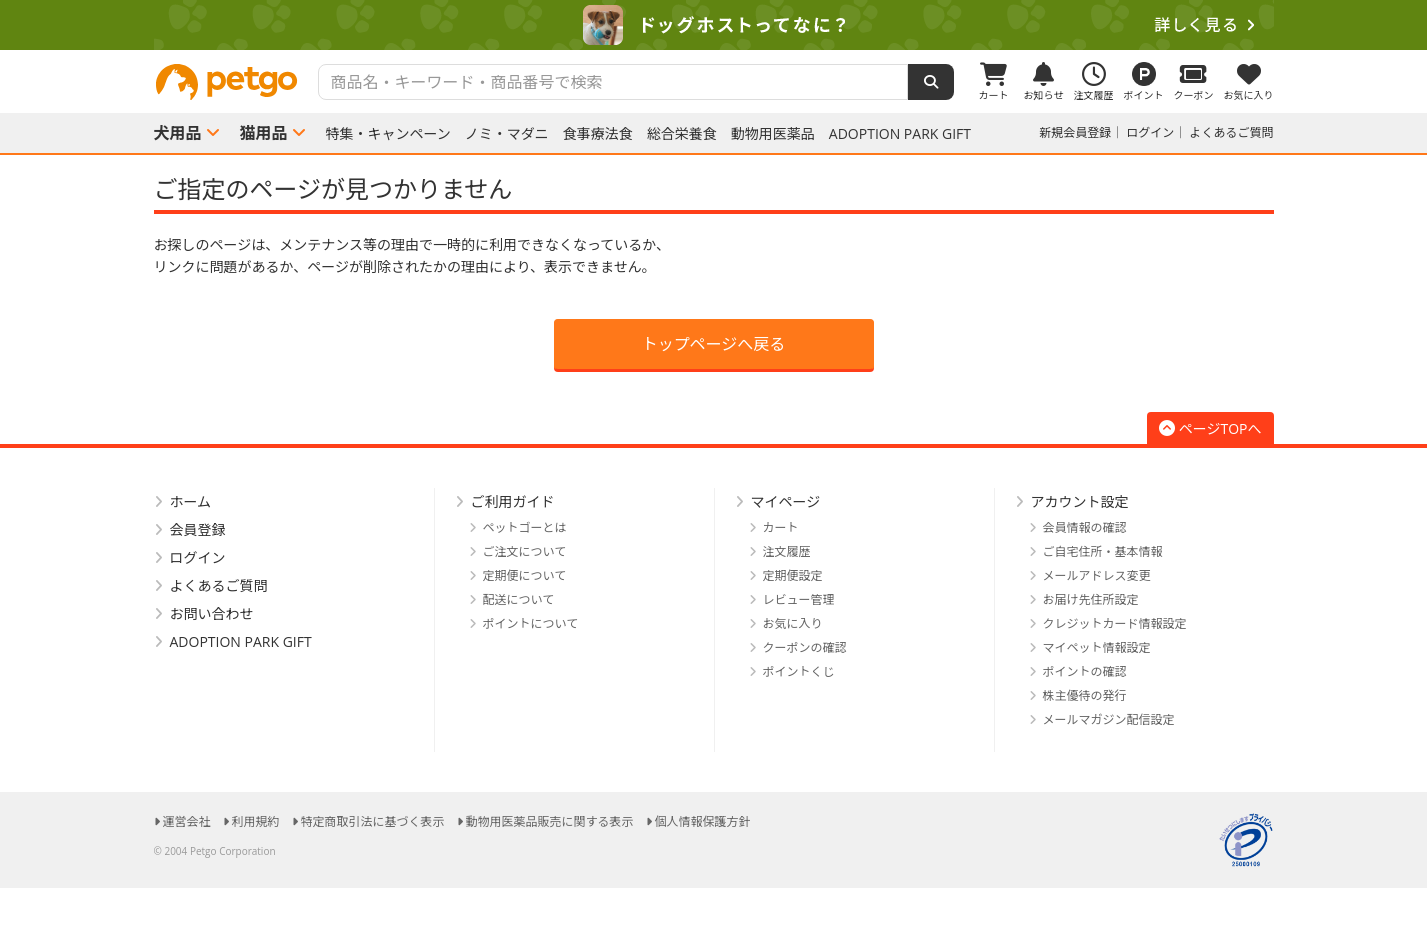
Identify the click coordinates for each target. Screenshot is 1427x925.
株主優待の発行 (1085, 695)
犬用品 (178, 133)
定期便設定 (793, 575)
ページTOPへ (1210, 428)
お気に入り (793, 623)
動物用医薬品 (773, 134)
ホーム (191, 501)
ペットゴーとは (525, 527)
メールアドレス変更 (1097, 575)
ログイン (1150, 132)
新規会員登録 (1075, 132)
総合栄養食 (682, 134)
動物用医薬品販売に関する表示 (550, 821)
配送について (519, 599)
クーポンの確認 (805, 647)
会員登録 (198, 529)
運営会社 (187, 821)
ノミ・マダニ (507, 134)
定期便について (525, 575)
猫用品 (264, 133)
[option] (713, 25)
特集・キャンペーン (388, 134)
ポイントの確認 (1085, 671)
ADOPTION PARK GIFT (900, 134)
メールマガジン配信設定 (1109, 719)
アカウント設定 (1080, 501)
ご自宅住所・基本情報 (1103, 551)
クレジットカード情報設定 (1115, 623)
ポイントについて (531, 623)
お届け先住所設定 (1091, 599)
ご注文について (525, 551)
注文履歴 (787, 551)
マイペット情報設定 (1097, 647)
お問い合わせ (212, 613)
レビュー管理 (799, 599)
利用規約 (256, 821)
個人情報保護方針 (703, 821)
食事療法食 (598, 134)
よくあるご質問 (1231, 132)
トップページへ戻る (714, 344)
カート (781, 527)
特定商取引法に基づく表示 (373, 821)
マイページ (786, 501)
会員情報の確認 (1085, 527)
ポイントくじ (799, 671)
